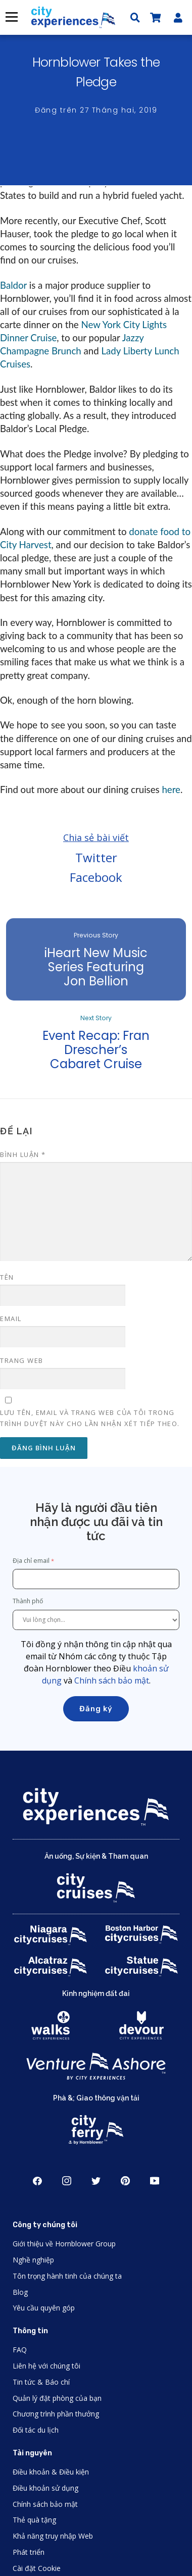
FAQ (20, 2349)
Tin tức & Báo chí (41, 2382)
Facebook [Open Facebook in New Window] (37, 2180)
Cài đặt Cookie (37, 2568)
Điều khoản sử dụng (45, 2488)
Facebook (96, 877)
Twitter (96, 857)
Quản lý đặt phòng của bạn (57, 2398)
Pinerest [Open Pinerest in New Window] (125, 2180)
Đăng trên (96, 110)
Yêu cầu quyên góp (44, 2307)
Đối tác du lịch (36, 2430)
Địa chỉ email (31, 1560)
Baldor (13, 285)
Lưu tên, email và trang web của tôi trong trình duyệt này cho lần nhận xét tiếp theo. (90, 1418)
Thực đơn (11, 17)
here (171, 789)
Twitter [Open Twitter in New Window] (96, 2180)
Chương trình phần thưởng (56, 2414)
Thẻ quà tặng (34, 2520)
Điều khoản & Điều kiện (51, 2472)
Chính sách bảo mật (111, 1680)
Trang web (21, 1360)
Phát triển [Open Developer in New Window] (28, 2552)
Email (11, 1318)
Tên (7, 1277)
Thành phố (28, 1601)
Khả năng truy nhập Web (53, 2536)
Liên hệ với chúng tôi (46, 2366)
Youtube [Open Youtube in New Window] (154, 2180)
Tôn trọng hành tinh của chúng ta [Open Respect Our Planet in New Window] (67, 2276)
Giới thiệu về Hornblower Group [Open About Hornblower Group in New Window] (64, 2243)
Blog (20, 2292)
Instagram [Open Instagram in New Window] (66, 2180)
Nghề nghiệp (33, 2260)
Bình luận (23, 1154)
